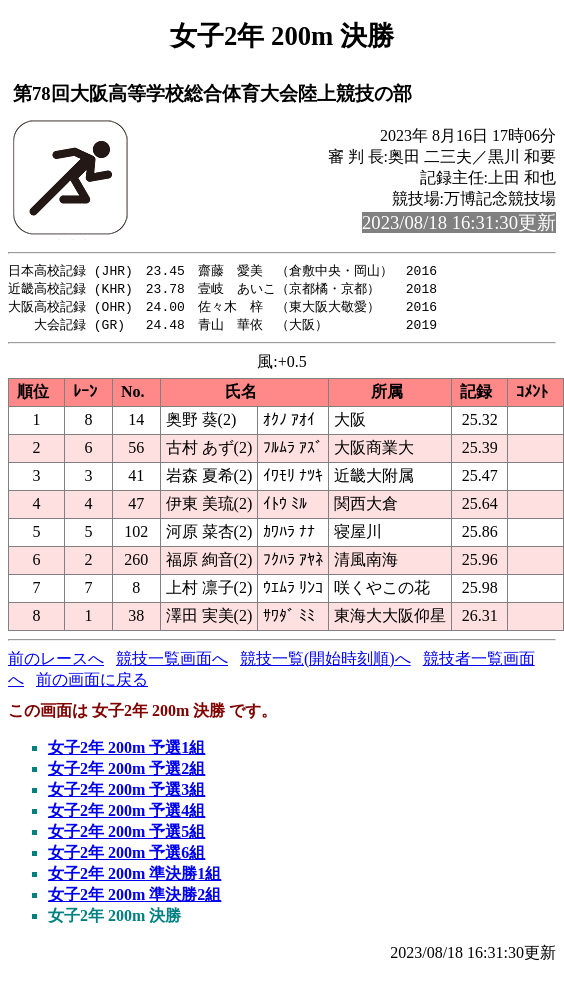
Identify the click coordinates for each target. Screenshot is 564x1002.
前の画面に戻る (92, 683)
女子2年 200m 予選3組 (126, 793)
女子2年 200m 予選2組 (126, 772)
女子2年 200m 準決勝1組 (134, 877)
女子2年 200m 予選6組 (126, 856)
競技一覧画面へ (172, 662)
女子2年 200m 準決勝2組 (134, 898)
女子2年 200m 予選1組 (126, 751)
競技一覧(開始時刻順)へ (325, 662)
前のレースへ (56, 662)
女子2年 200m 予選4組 (126, 814)
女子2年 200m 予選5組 (126, 835)
